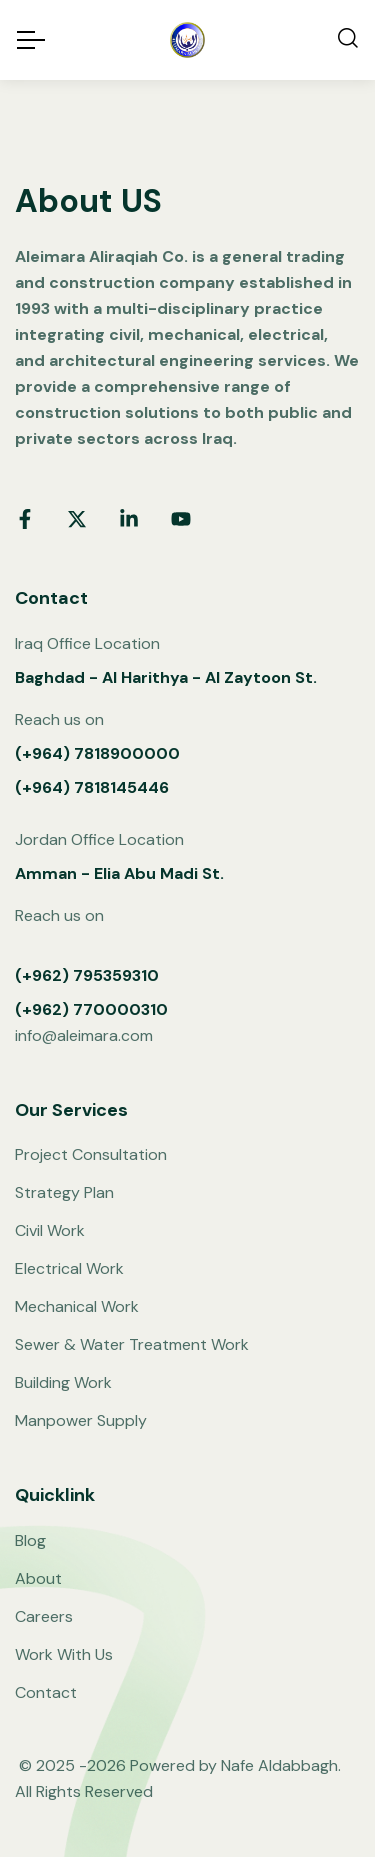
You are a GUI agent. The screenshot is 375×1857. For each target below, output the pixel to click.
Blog (30, 1540)
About (38, 1578)
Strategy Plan (64, 1192)
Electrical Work (69, 1268)
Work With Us (64, 1654)
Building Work (63, 1382)
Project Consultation (91, 1154)
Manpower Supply (81, 1420)
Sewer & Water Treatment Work (132, 1344)
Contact (46, 1692)
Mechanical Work (77, 1306)
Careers (44, 1616)
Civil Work (50, 1230)
